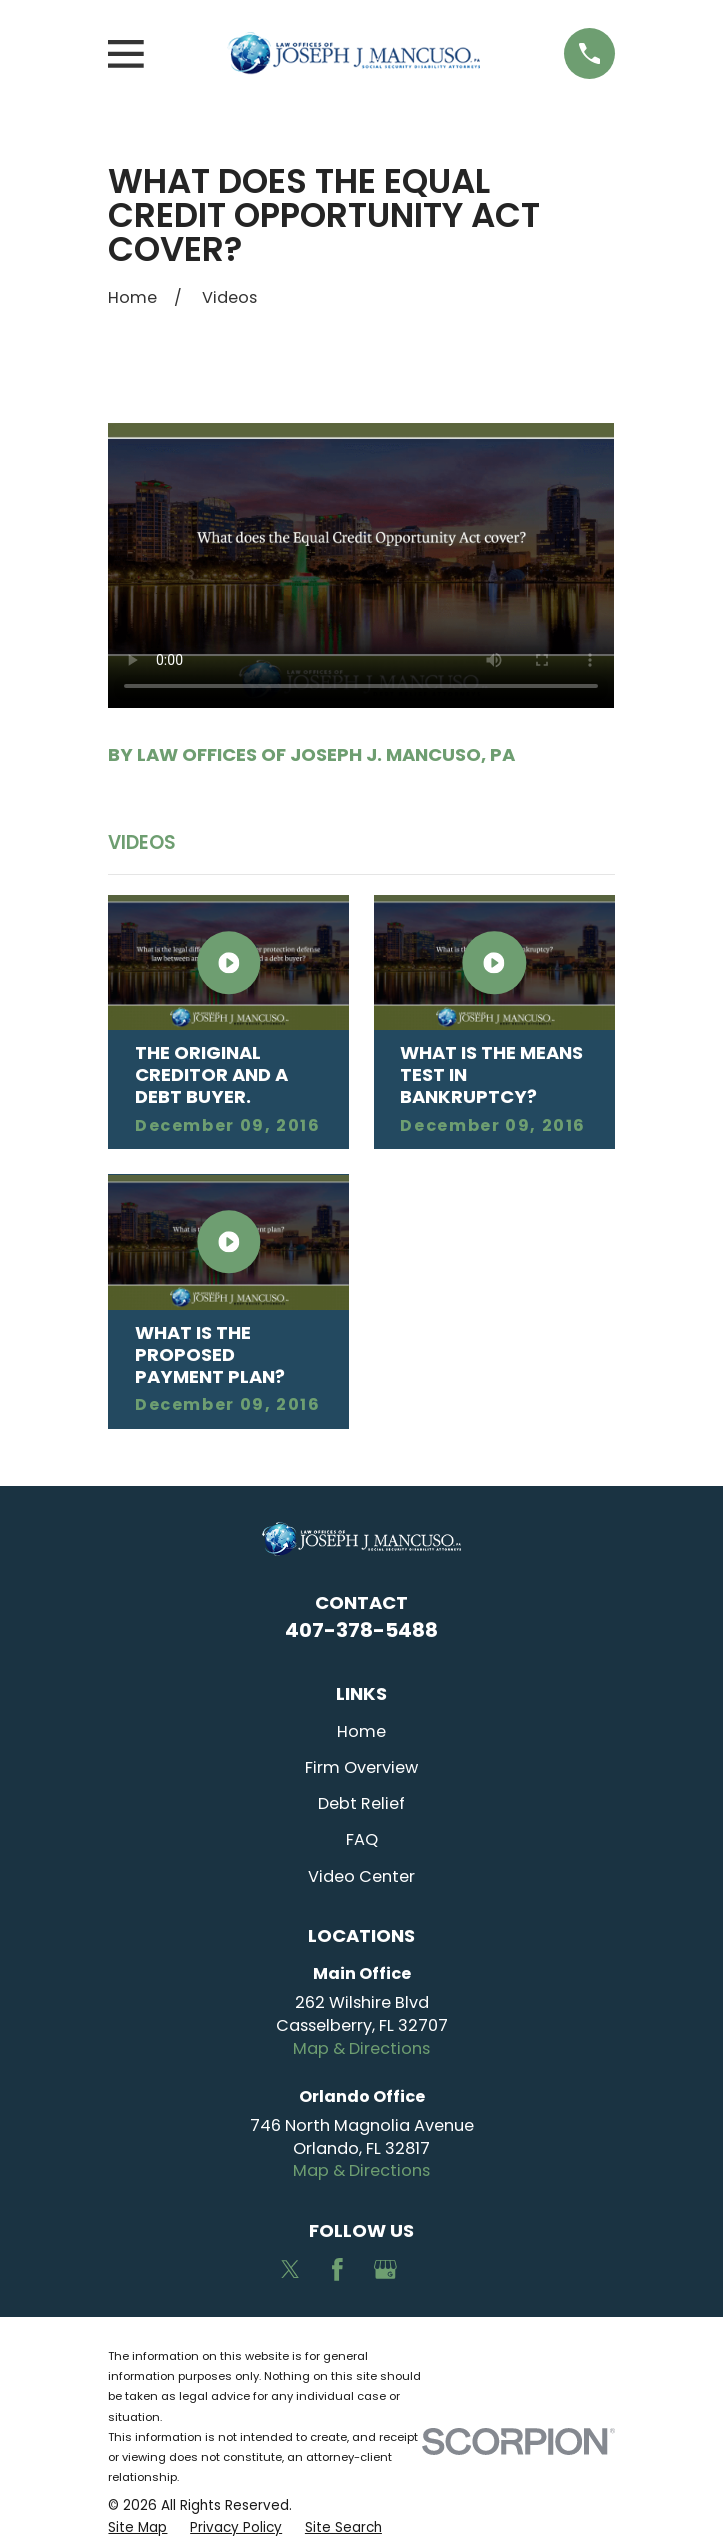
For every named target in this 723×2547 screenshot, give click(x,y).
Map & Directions (361, 2048)
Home (361, 1731)
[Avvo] (433, 2269)
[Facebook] (337, 2269)
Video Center (361, 1876)
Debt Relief (361, 1803)
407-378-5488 (361, 1630)
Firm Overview (361, 1767)
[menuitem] (137, 2528)
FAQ (362, 1839)
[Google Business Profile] (385, 2269)
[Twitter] (290, 2269)
